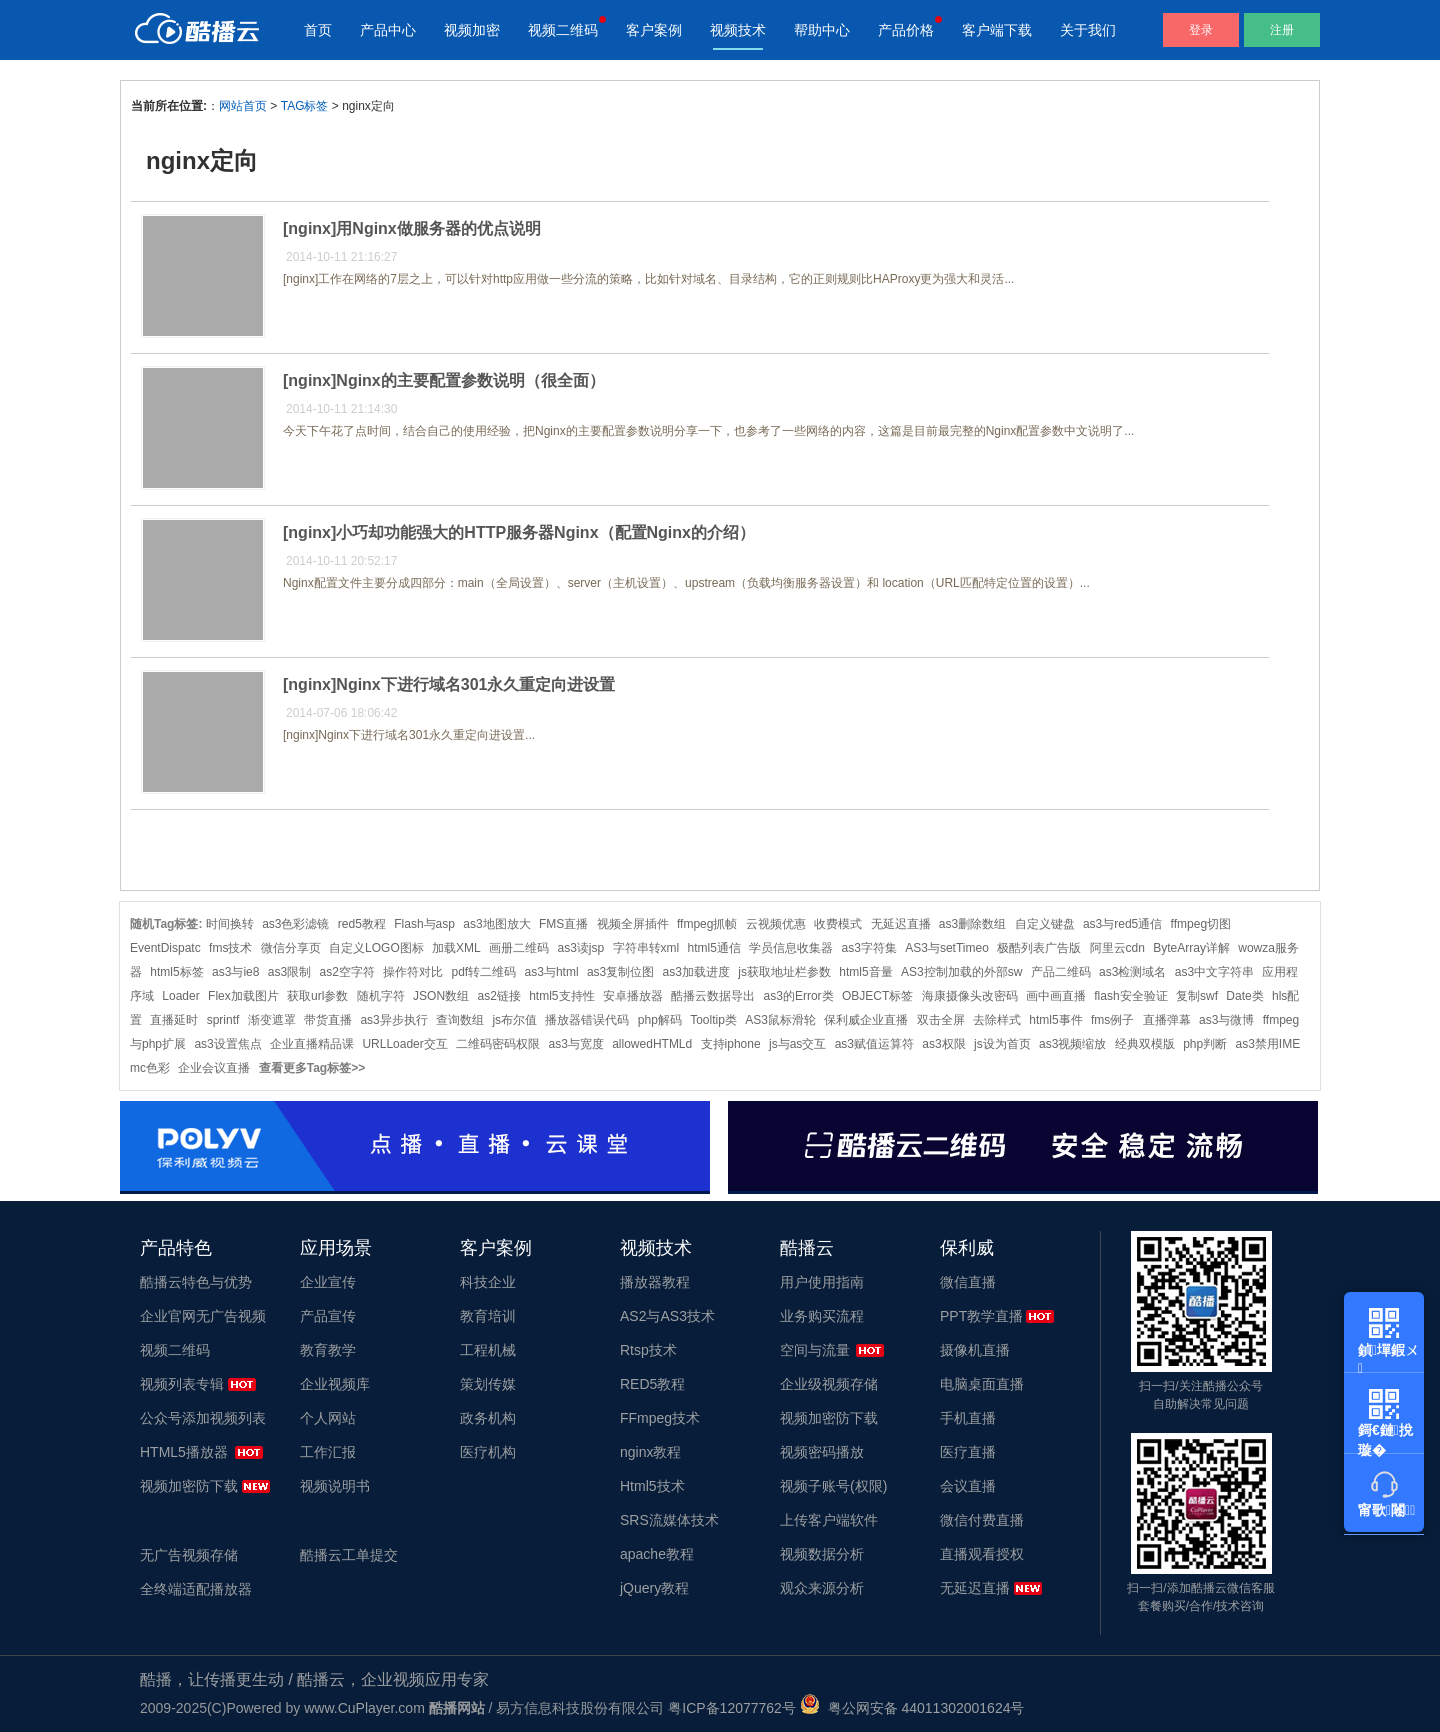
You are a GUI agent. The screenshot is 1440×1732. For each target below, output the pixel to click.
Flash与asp (424, 924)
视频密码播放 (822, 1452)
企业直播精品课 (312, 1044)
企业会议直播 (214, 1068)
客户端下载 (997, 30)
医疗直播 (968, 1452)
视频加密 (472, 30)
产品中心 (388, 30)
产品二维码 (1061, 972)
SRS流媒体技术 (669, 1520)
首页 (318, 30)
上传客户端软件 (829, 1520)
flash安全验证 (1130, 996)
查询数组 (460, 1020)
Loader (180, 996)
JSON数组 (441, 996)
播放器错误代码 (587, 1020)
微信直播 (968, 1282)
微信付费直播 (982, 1520)
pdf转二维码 (484, 972)
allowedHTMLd (652, 1044)
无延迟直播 (901, 924)
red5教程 (362, 924)
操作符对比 (413, 972)
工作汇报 (328, 1452)
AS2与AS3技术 (667, 1316)
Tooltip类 (713, 1020)
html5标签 (176, 972)
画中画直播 (1056, 996)
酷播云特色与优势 (196, 1282)
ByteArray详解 (1191, 948)
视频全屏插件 (633, 924)
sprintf (223, 1020)
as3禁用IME (1268, 1044)
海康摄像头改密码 (970, 996)
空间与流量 (815, 1350)
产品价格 (906, 30)
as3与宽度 (575, 1044)
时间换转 (230, 924)
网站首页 (243, 106)
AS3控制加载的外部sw (961, 972)
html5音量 (865, 972)
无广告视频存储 (189, 1555)
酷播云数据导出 (713, 996)
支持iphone (731, 1044)
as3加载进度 (696, 972)
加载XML (456, 948)
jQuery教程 (654, 1588)
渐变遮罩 (272, 1020)
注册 (1282, 30)
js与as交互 (797, 1044)
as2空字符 (346, 972)
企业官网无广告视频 (203, 1316)
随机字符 (381, 996)
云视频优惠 (776, 924)
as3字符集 (869, 948)
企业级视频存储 (829, 1384)
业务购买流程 (822, 1316)
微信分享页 (291, 948)
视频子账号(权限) (833, 1486)
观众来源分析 (822, 1588)
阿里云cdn (1117, 948)
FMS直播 (563, 924)
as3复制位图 (620, 972)
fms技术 (230, 948)
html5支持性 (561, 996)
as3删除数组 (972, 924)
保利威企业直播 (866, 1020)
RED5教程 (652, 1384)
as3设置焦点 (227, 1044)
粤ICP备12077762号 (732, 1708)
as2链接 (498, 996)
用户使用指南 (822, 1282)
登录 (1201, 30)
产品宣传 (328, 1316)
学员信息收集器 (791, 948)
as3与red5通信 (1122, 924)
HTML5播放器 (184, 1452)
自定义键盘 (1045, 924)
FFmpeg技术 (660, 1418)
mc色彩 (150, 1068)
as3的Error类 (799, 996)
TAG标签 (305, 106)
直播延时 (174, 1020)
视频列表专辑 (182, 1384)
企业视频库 (335, 1384)
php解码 (660, 1020)
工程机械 (488, 1350)
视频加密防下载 (189, 1486)
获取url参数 (317, 996)
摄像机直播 (975, 1350)
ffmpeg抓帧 (707, 924)
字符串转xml (646, 948)
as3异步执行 (393, 1020)
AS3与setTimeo (947, 948)
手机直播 (968, 1418)
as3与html (552, 972)
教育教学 (328, 1350)
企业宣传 (328, 1282)
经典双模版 (1145, 1044)
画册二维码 (519, 948)
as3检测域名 (1132, 972)
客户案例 (654, 30)
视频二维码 (563, 30)
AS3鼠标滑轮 (780, 1020)
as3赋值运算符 (874, 1044)
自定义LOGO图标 (376, 948)
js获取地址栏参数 (784, 972)
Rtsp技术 (648, 1350)
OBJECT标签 (877, 996)
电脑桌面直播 (982, 1384)
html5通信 (714, 948)
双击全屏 (941, 1020)
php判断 (1205, 1044)
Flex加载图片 (243, 996)
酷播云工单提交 (349, 1555)
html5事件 (1055, 1020)
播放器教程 (655, 1282)
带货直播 (328, 1020)
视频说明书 (335, 1486)
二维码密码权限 (498, 1044)
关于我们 (1088, 30)
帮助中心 (822, 30)
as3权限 (943, 1044)
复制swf (1197, 996)
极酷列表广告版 (1039, 948)
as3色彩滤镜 (295, 924)
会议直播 (968, 1486)
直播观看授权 (982, 1554)
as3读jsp (580, 948)
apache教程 (657, 1554)
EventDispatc (165, 948)
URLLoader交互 (404, 1044)
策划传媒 (488, 1384)
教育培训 (488, 1316)
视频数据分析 (822, 1554)
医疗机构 (488, 1452)
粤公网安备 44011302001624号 (912, 1708)
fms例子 (1112, 1020)
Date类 (1244, 996)
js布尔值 (514, 1020)
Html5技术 (652, 1486)
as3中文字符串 (1214, 972)
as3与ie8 (235, 972)
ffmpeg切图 (1201, 924)
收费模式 (838, 924)
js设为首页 (1002, 1044)
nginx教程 (650, 1452)
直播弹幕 (1167, 1020)
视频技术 (738, 30)
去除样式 (997, 1020)
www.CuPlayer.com (364, 1708)
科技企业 (488, 1282)
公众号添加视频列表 (203, 1418)
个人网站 (328, 1418)
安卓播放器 (633, 996)
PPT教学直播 (981, 1316)
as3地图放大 (496, 924)
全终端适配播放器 (196, 1589)
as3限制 (289, 972)
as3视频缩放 (1072, 1044)
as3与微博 (1226, 1020)
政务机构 (488, 1418)
